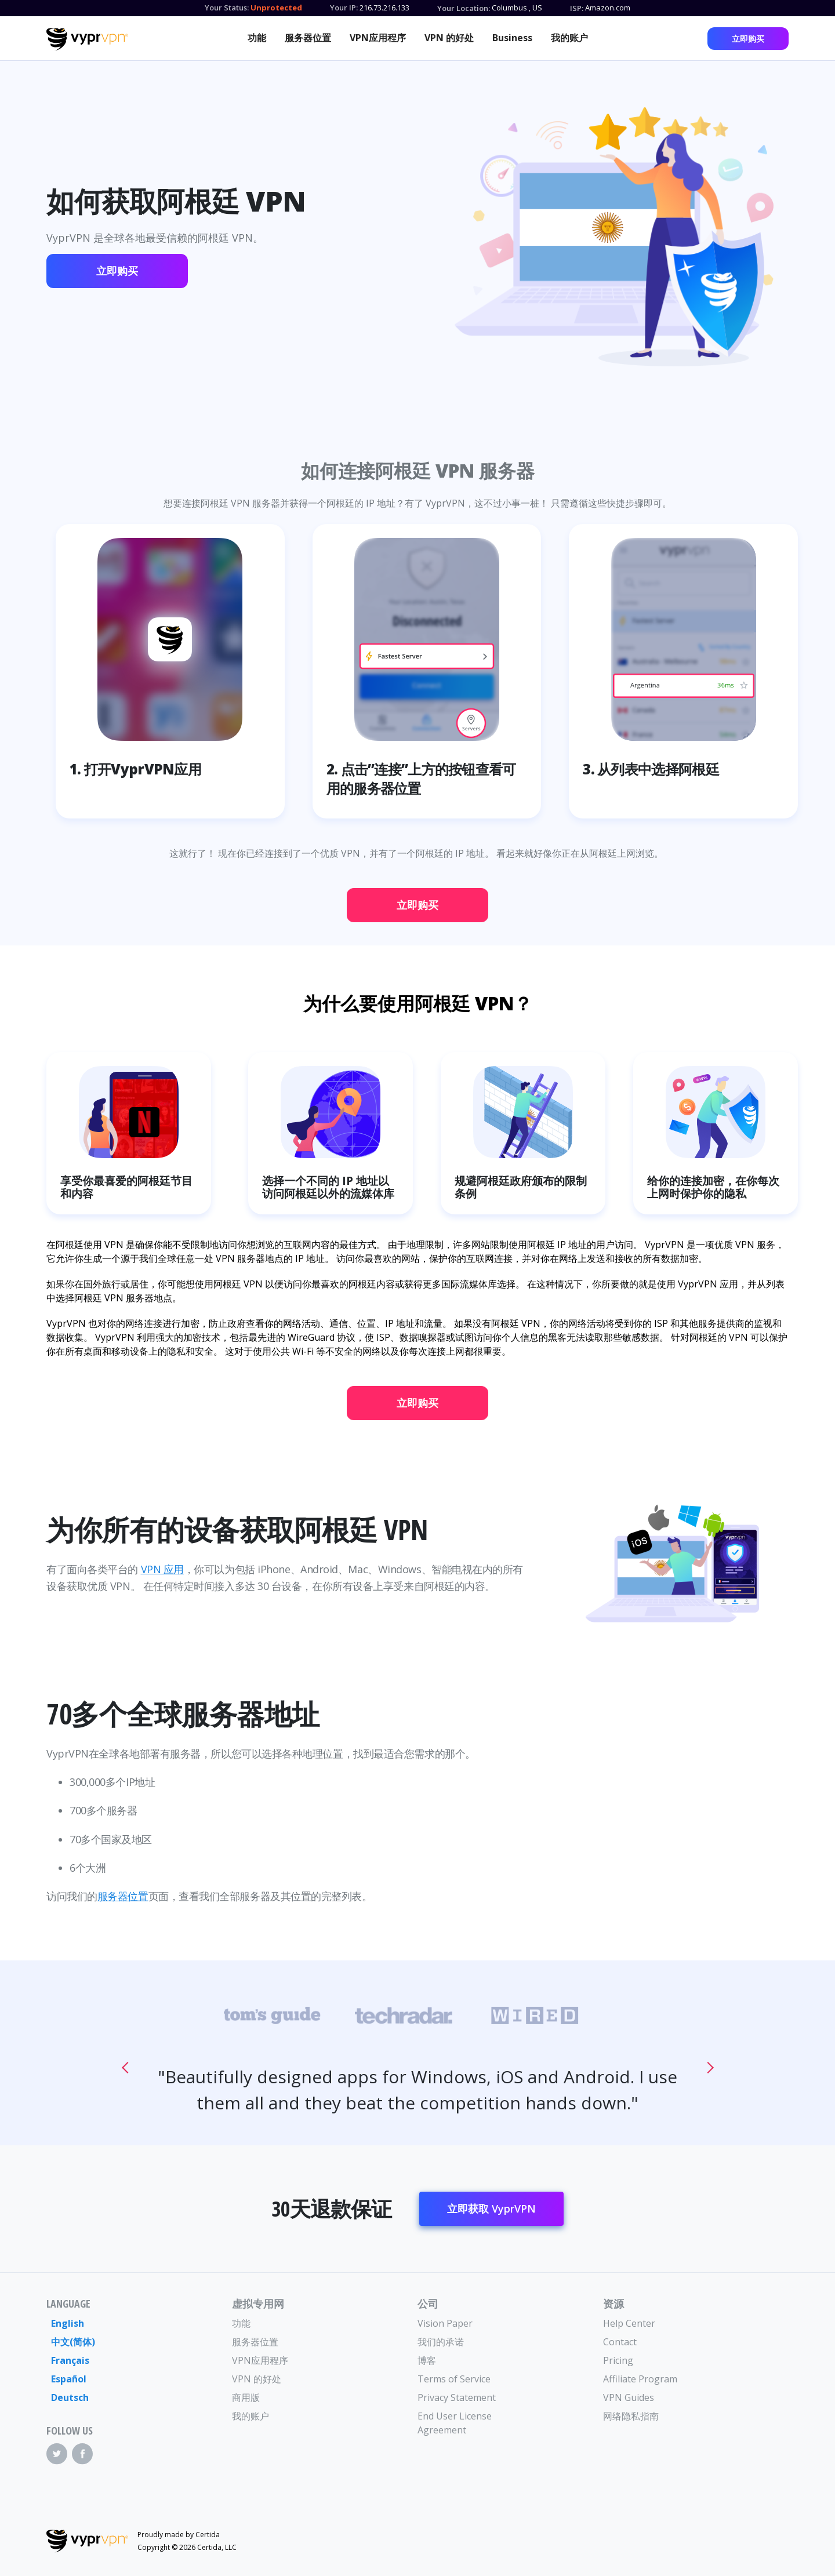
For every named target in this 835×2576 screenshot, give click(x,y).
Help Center (629, 2323)
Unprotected (276, 7)
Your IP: (344, 7)
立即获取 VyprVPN (491, 2208)
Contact (620, 2341)
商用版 (246, 2397)
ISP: (576, 8)
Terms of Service (454, 2379)
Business (512, 37)
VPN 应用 (162, 1569)
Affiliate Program (640, 2379)
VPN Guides (628, 2397)
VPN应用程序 (378, 37)
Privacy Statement (457, 2397)
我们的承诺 (441, 2341)
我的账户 (569, 37)
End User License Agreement (455, 2423)
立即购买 (748, 38)
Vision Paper (445, 2323)
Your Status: (227, 7)
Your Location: (463, 8)
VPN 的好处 (449, 37)
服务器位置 (308, 37)
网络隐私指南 (631, 2416)
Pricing (618, 2360)
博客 (427, 2360)
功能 (257, 37)
